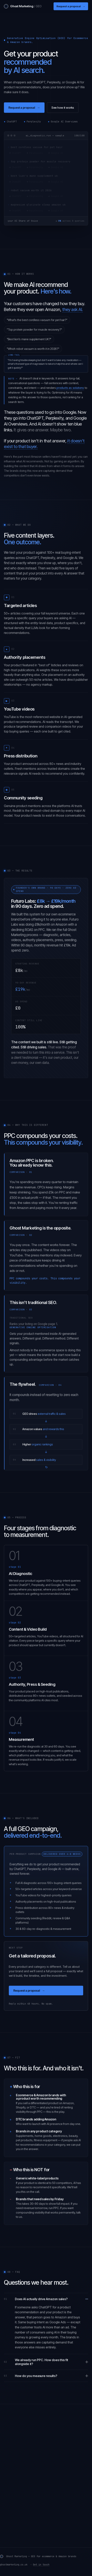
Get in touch (41, 2564)
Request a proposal (70, 6)
